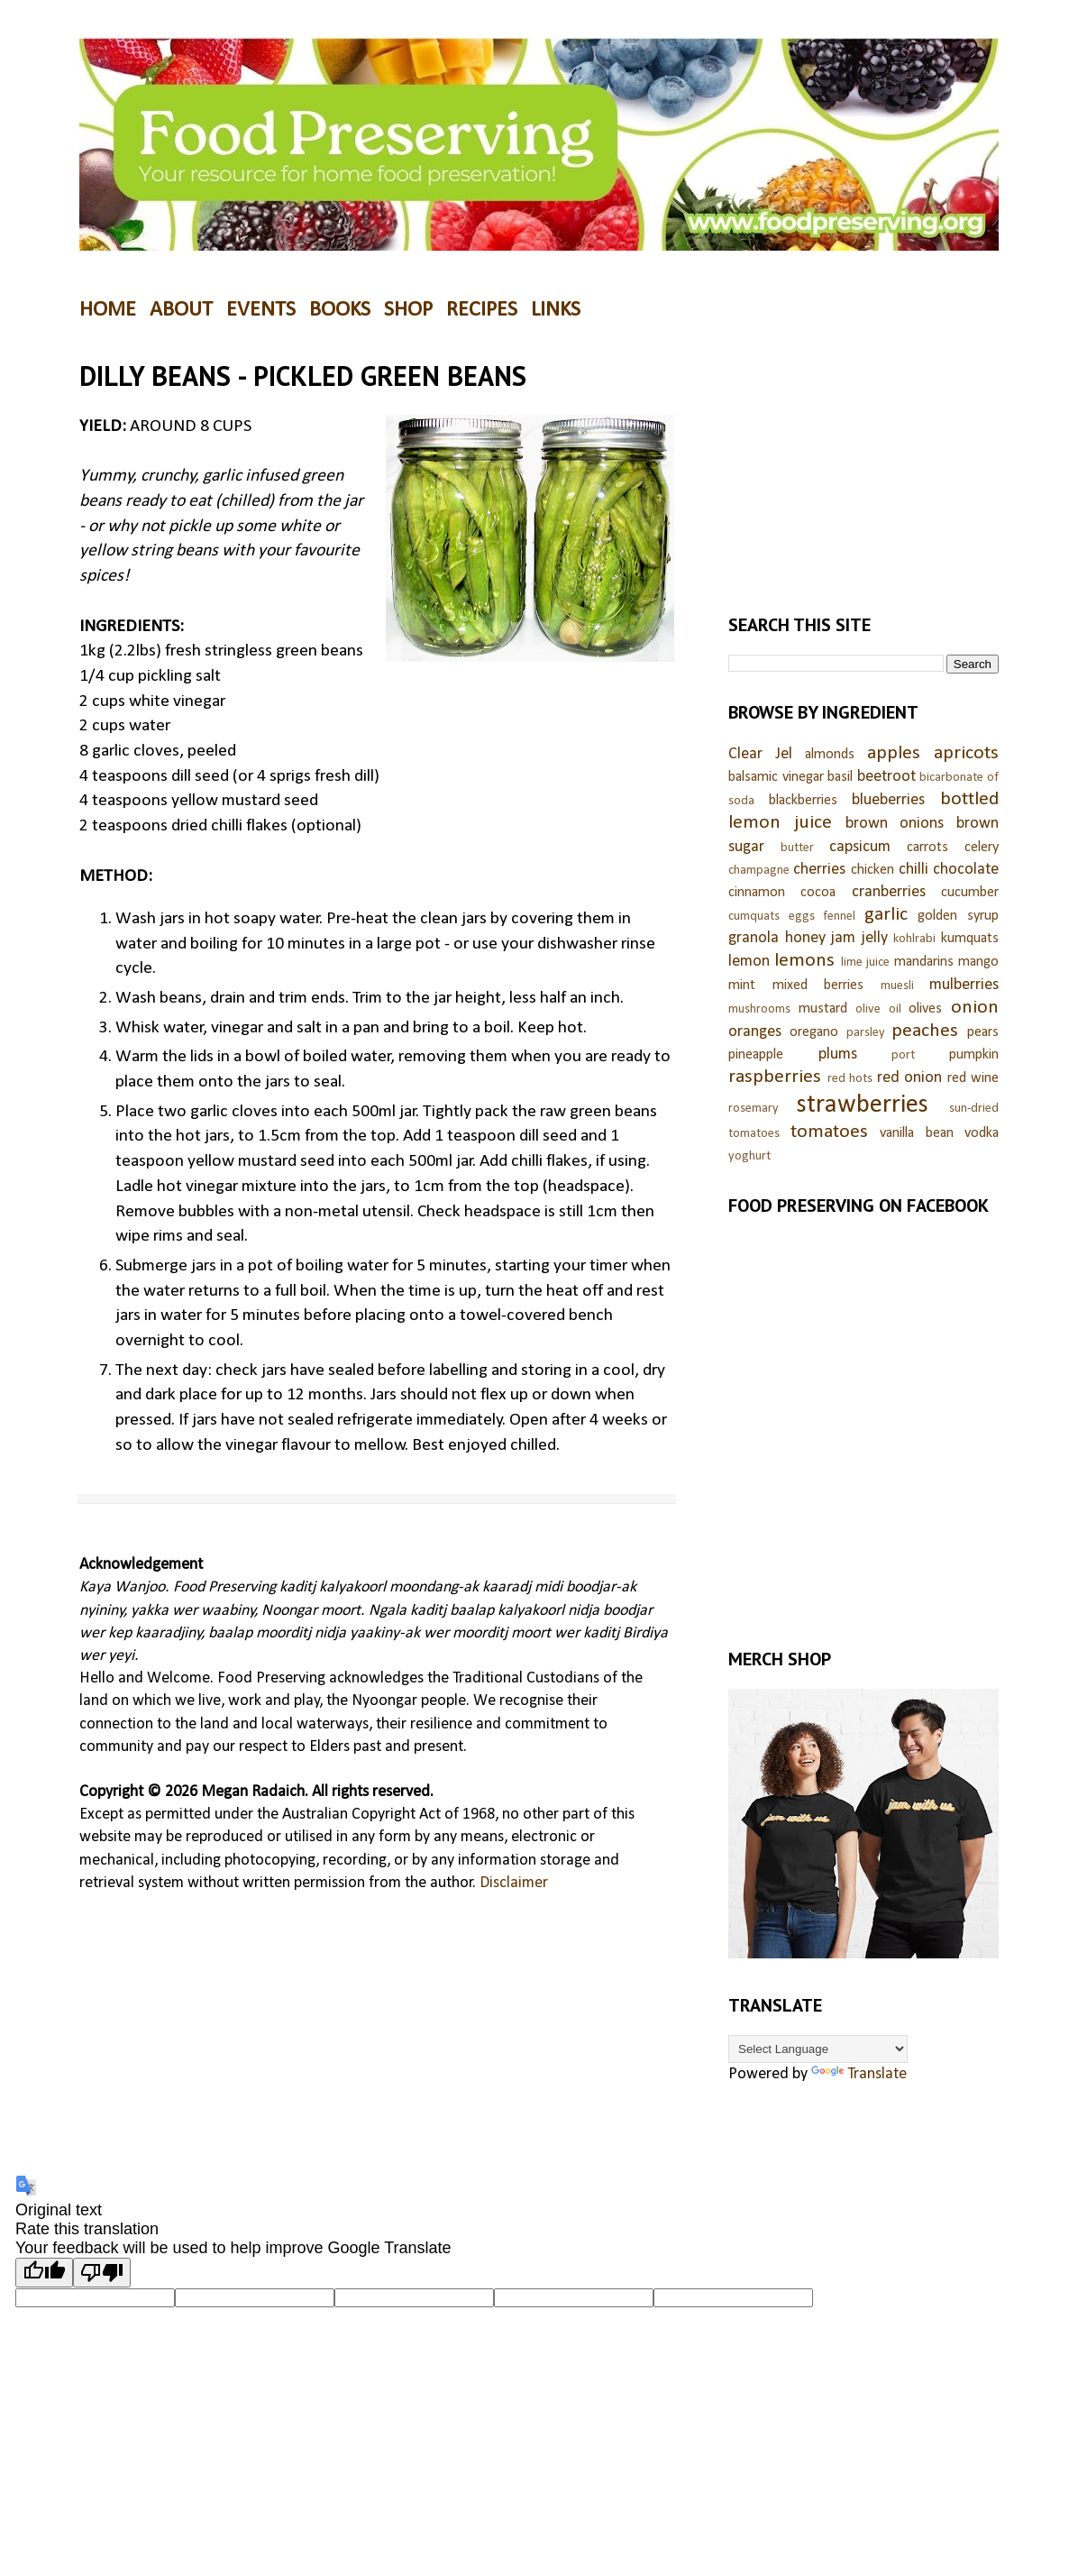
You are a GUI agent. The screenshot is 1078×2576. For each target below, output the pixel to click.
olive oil (878, 1009)
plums (837, 1054)
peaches (924, 1031)
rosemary (753, 1108)
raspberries (774, 1077)
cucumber (970, 892)
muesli (897, 986)
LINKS (555, 310)
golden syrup (958, 916)
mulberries (964, 985)
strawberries (862, 1105)
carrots (927, 847)
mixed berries (818, 985)
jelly (875, 938)
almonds (829, 754)
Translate (859, 2074)
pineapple (755, 1055)
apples (893, 753)
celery (981, 847)
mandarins (924, 962)
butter (797, 848)
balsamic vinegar (776, 777)
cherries (819, 869)
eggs (802, 916)
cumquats (754, 916)
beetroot (886, 776)
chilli (913, 869)
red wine (973, 1078)
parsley (865, 1033)
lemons (804, 960)
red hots (850, 1079)
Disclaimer (514, 1883)
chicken (872, 870)
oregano (814, 1032)
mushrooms (759, 1009)
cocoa (818, 892)
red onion (910, 1077)
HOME (107, 310)
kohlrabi (914, 939)
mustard (823, 1009)
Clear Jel (760, 754)
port (903, 1055)
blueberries (888, 800)
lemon (749, 961)
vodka (981, 1133)
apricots (966, 753)
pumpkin (974, 1055)
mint (741, 985)
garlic (886, 914)
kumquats (970, 938)
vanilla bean (917, 1133)
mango (978, 962)
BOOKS (339, 310)
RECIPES (481, 310)
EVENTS (261, 310)
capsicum (860, 847)
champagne (759, 870)
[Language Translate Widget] (818, 2049)
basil (840, 777)
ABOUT (181, 310)
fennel (839, 916)
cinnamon (756, 892)
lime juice (865, 962)
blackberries (803, 800)
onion (975, 1007)
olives (925, 1009)
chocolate (966, 869)
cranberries (889, 892)
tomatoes (829, 1132)
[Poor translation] (102, 2272)
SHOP (408, 310)
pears (983, 1032)
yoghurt (749, 1156)
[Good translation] (44, 2272)
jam (843, 938)
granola (753, 938)
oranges (754, 1031)
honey (805, 938)
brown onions (895, 823)
